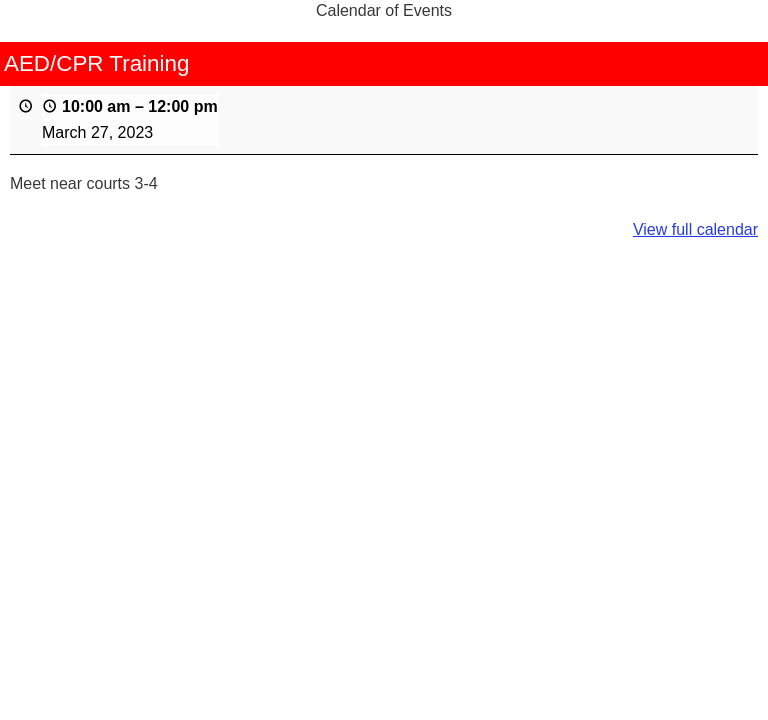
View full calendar (695, 229)
